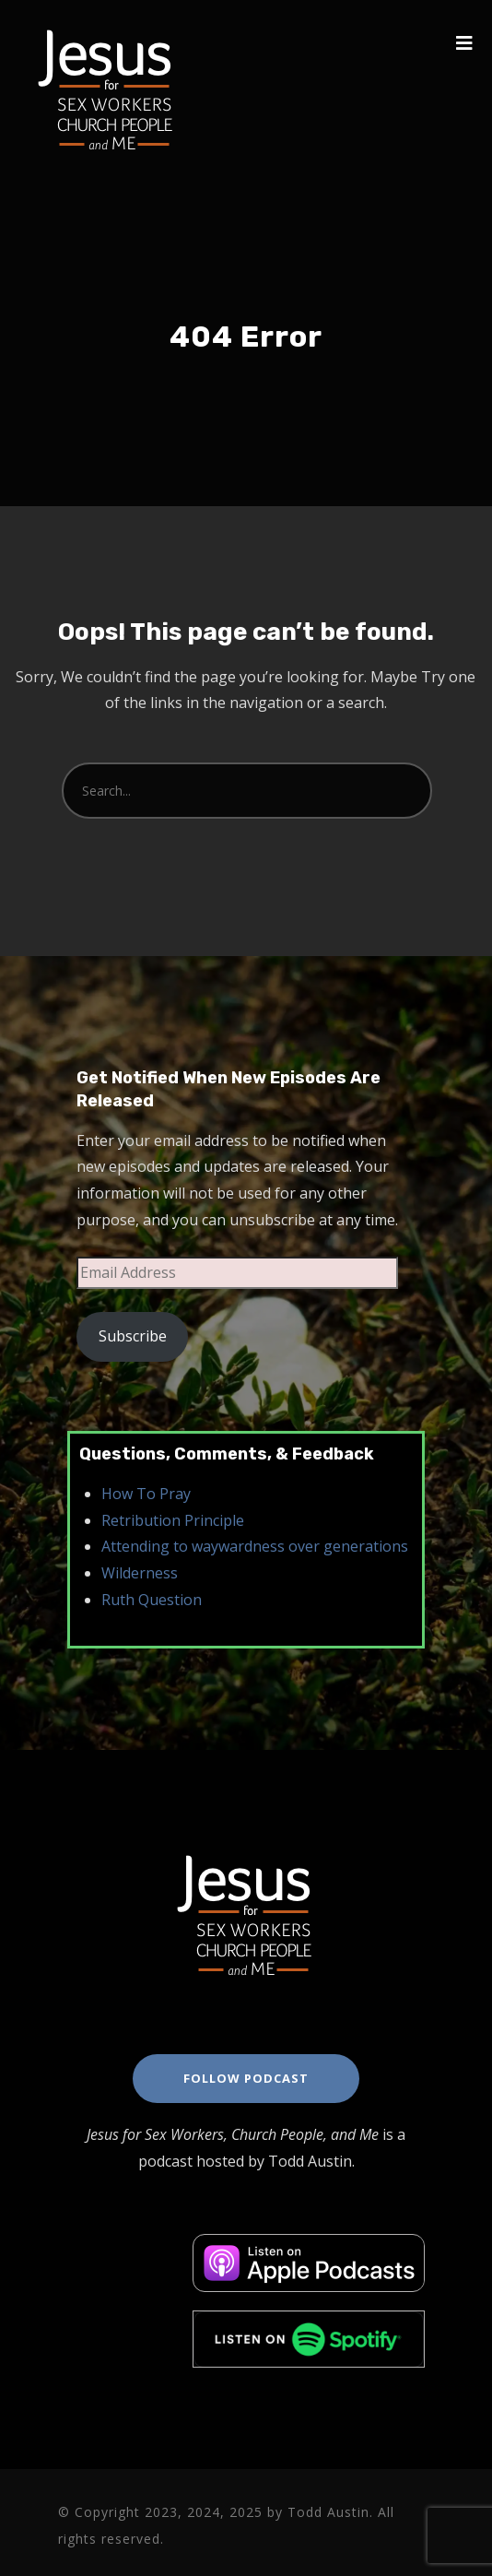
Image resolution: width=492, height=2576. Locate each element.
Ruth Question (151, 1599)
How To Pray (146, 1493)
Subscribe (133, 1336)
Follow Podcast (246, 2078)
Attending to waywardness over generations (254, 1546)
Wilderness (139, 1573)
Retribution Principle (172, 1520)
